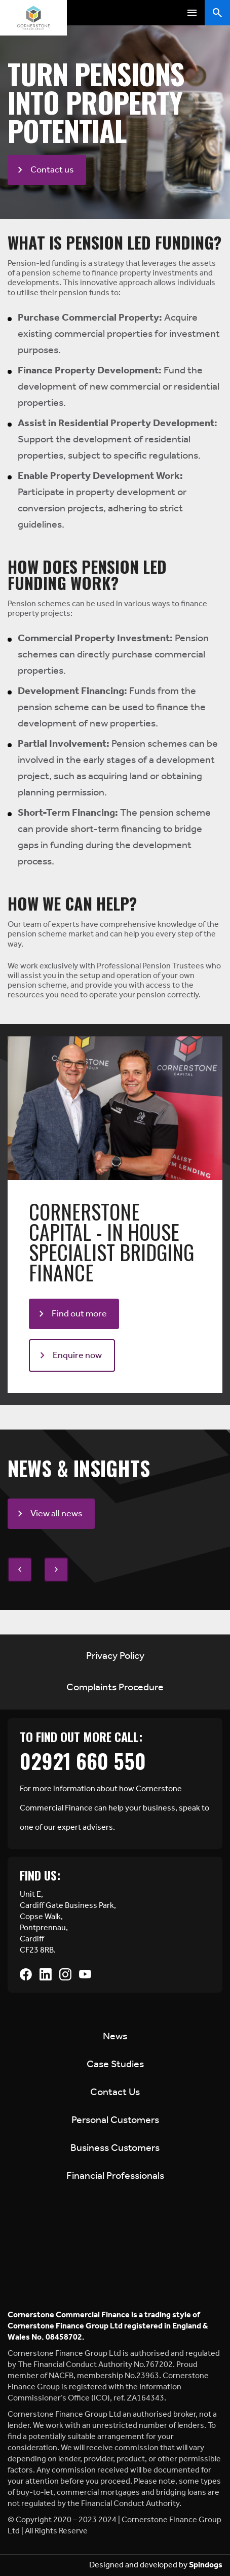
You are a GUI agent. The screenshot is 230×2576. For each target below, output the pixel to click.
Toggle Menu (192, 12)
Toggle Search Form (217, 12)
